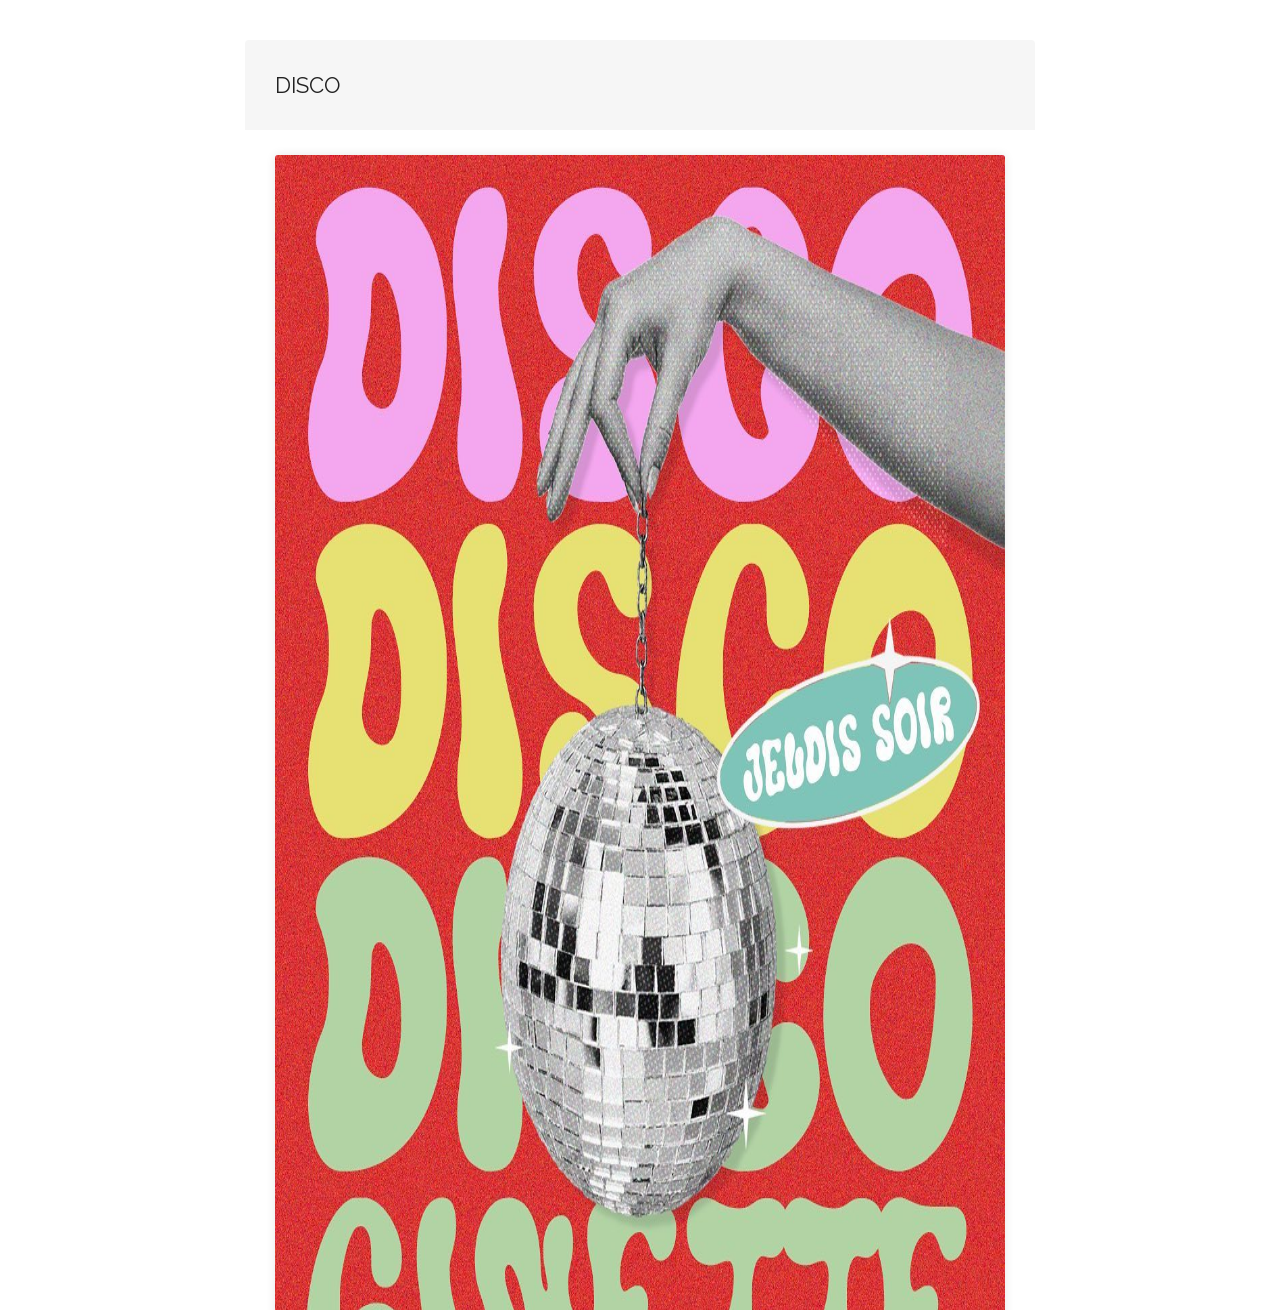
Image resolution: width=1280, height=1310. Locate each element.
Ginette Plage (607, 1156)
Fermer (757, 1156)
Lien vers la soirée (417, 1156)
